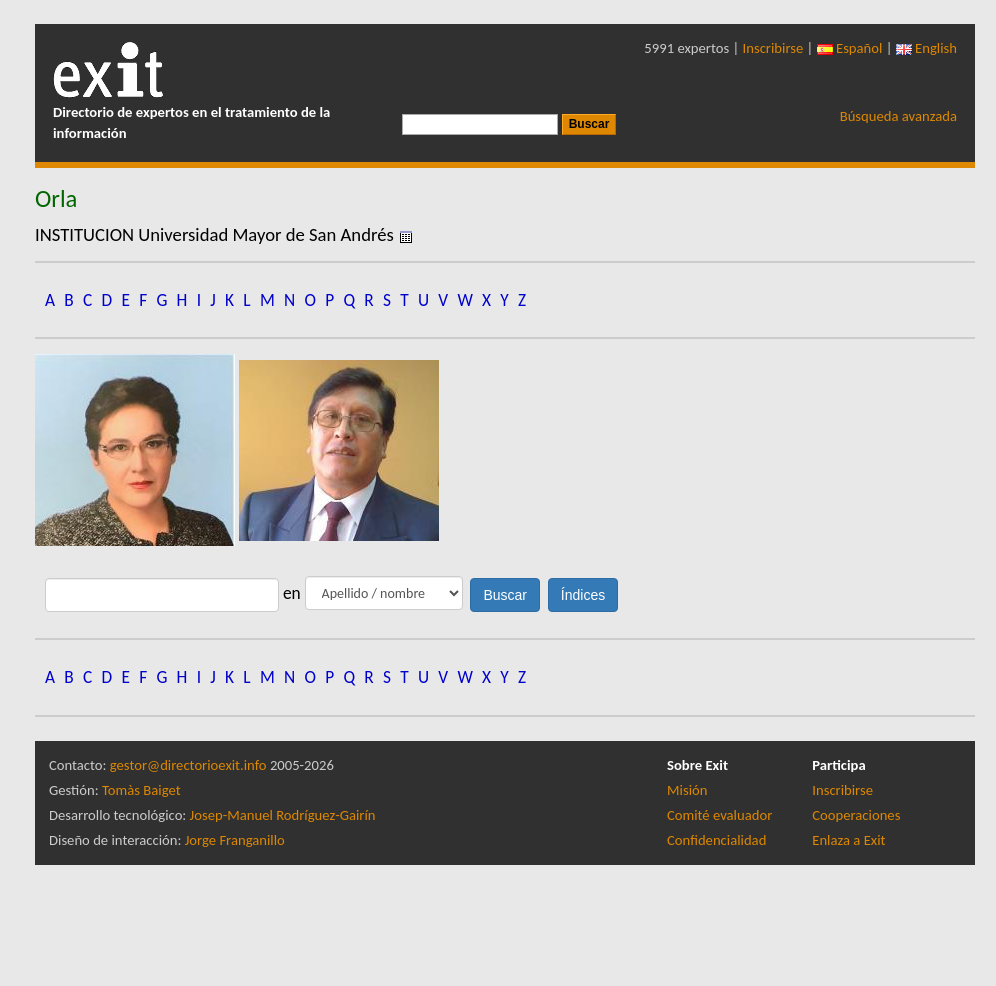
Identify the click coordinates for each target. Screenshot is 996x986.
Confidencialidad (716, 840)
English (926, 48)
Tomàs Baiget (141, 790)
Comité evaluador (719, 815)
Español (850, 48)
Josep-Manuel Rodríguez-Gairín (283, 815)
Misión (687, 790)
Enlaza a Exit (848, 840)
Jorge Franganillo (235, 840)
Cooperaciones (856, 815)
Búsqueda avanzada (898, 116)
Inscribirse (773, 48)
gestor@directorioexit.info (188, 765)
